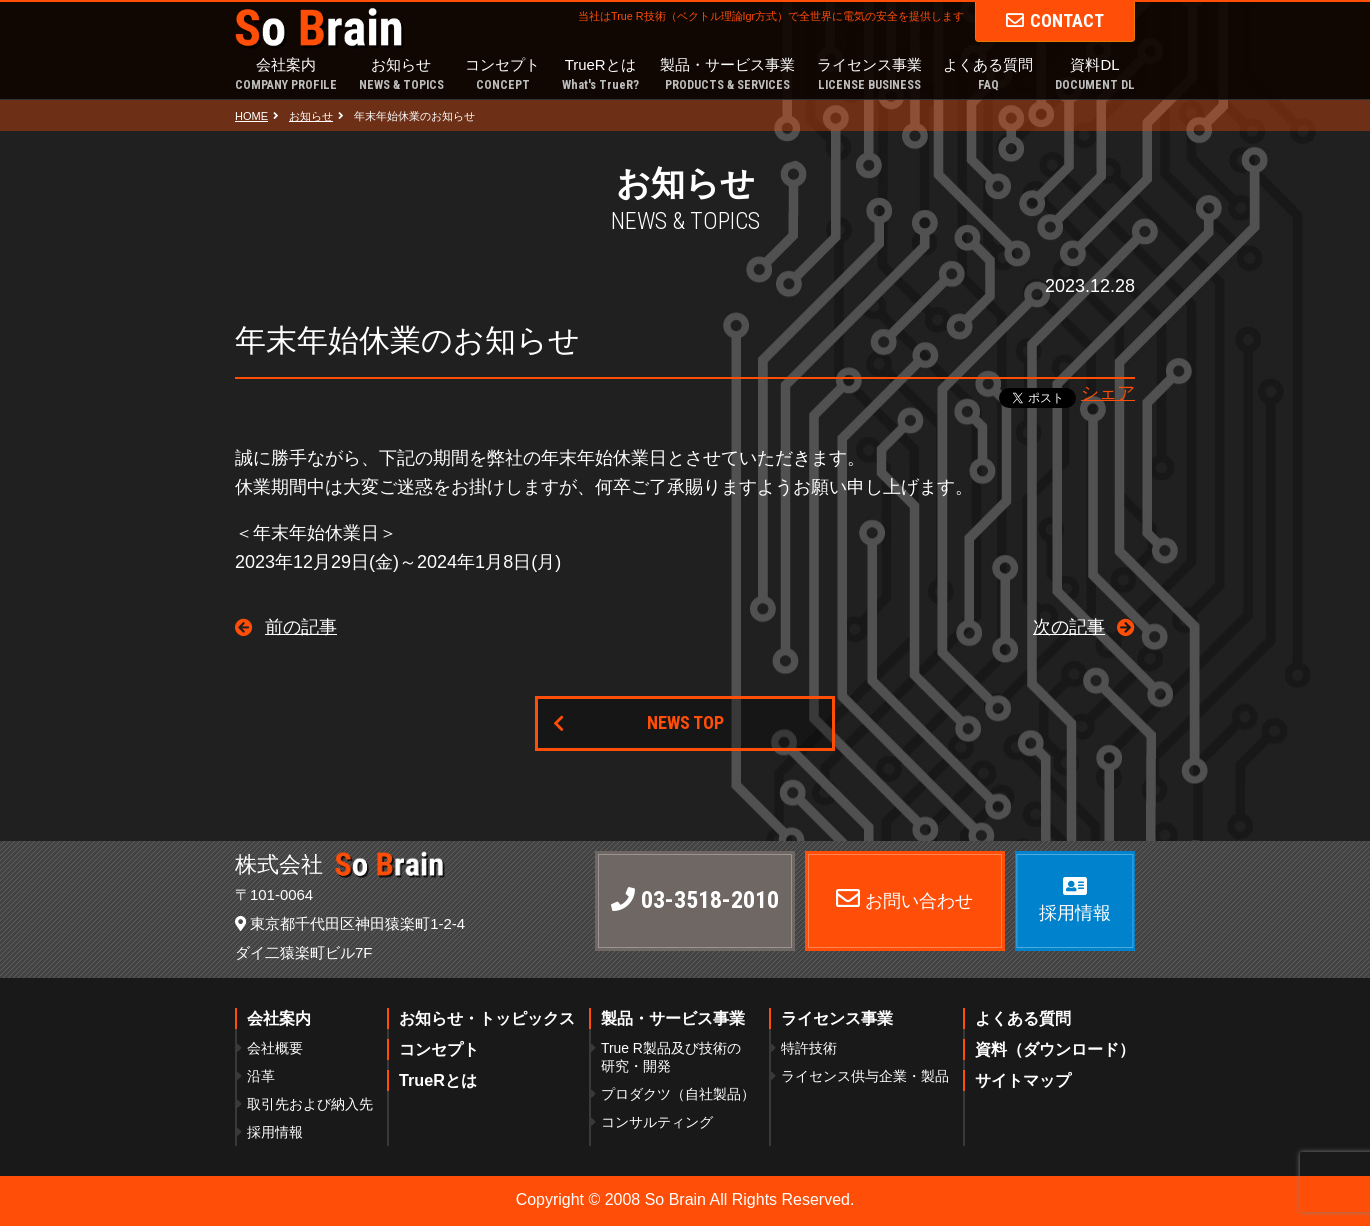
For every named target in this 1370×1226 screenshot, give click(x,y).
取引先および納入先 (310, 1104)
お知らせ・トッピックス (487, 1018)
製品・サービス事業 (727, 75)
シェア (1108, 393)
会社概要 (275, 1048)
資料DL (1095, 75)
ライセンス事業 (869, 75)
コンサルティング (657, 1122)
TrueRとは (600, 75)
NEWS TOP (685, 722)
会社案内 (286, 75)
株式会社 (340, 864)
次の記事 (1069, 627)
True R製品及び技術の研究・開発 (671, 1057)
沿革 (261, 1076)
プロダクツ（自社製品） (678, 1094)
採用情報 (275, 1132)
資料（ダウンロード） (1055, 1049)
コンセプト (502, 75)
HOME (251, 116)
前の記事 (301, 627)
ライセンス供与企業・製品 (865, 1076)
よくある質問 (988, 75)
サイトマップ (1023, 1080)
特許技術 (809, 1048)
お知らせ (401, 75)
